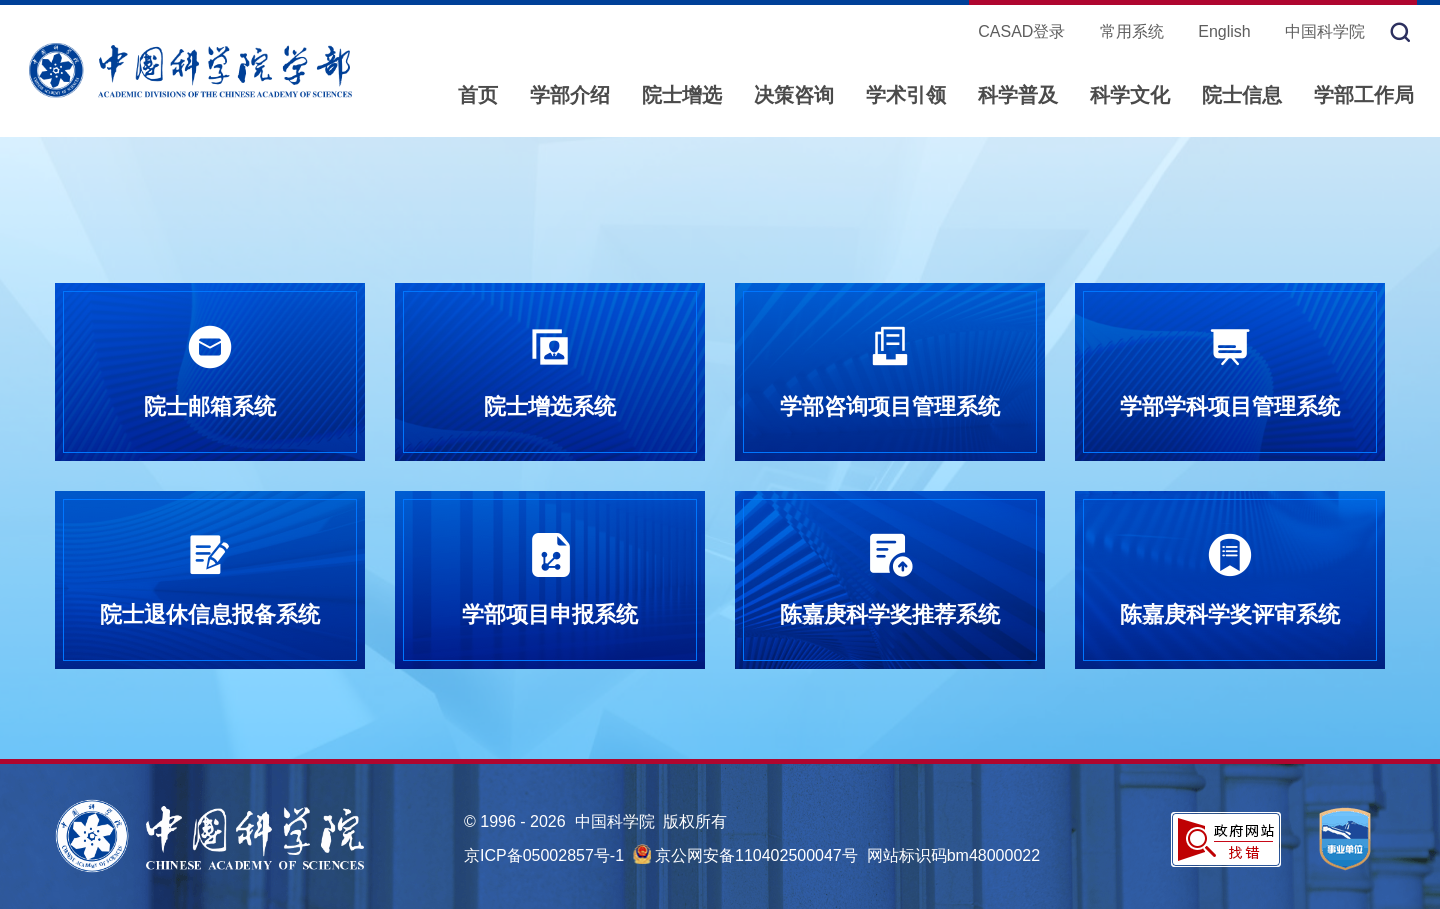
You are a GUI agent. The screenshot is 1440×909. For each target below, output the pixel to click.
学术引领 (906, 95)
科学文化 (1130, 95)
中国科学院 (1325, 31)
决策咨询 (794, 95)
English (1224, 31)
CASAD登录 (1021, 31)
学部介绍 (570, 95)
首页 (478, 95)
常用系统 (1132, 31)
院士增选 (682, 95)
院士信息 (1242, 95)
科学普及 (1018, 95)
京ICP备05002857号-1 (544, 855)
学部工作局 (1364, 95)
